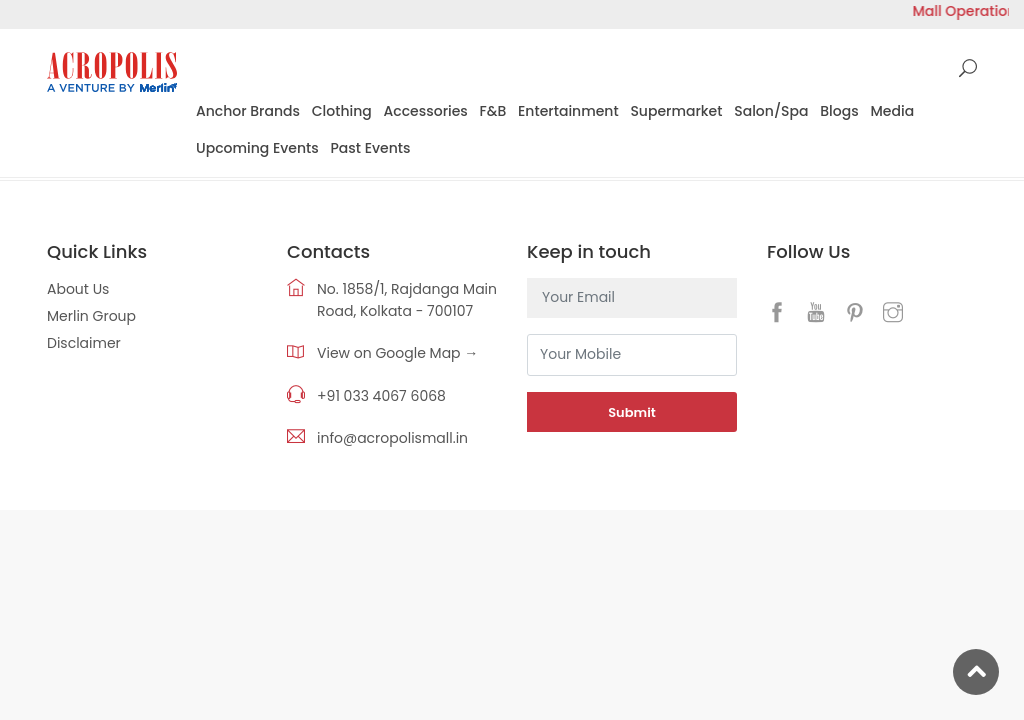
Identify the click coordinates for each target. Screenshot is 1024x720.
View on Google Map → (397, 353)
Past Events (371, 148)
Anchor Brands (248, 111)
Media (892, 111)
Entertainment (568, 111)
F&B (493, 111)
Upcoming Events (257, 148)
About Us (78, 289)
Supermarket (676, 111)
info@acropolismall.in (392, 438)
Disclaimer (84, 343)
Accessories (426, 111)
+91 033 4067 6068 (381, 396)
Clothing (342, 111)
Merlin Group (91, 316)
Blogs (839, 111)
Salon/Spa (771, 111)
